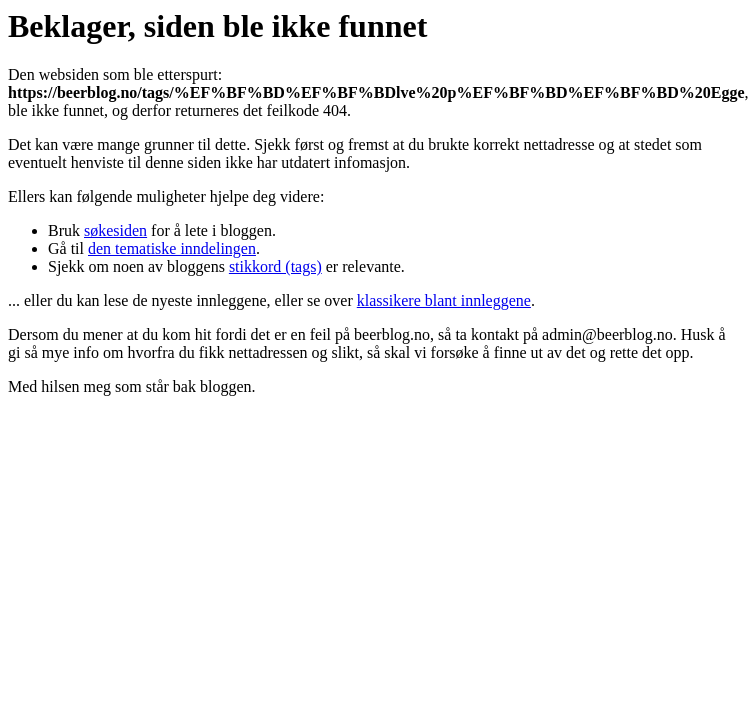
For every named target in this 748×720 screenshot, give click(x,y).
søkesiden (115, 230)
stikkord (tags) (275, 266)
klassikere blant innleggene (444, 300)
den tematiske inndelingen (172, 248)
